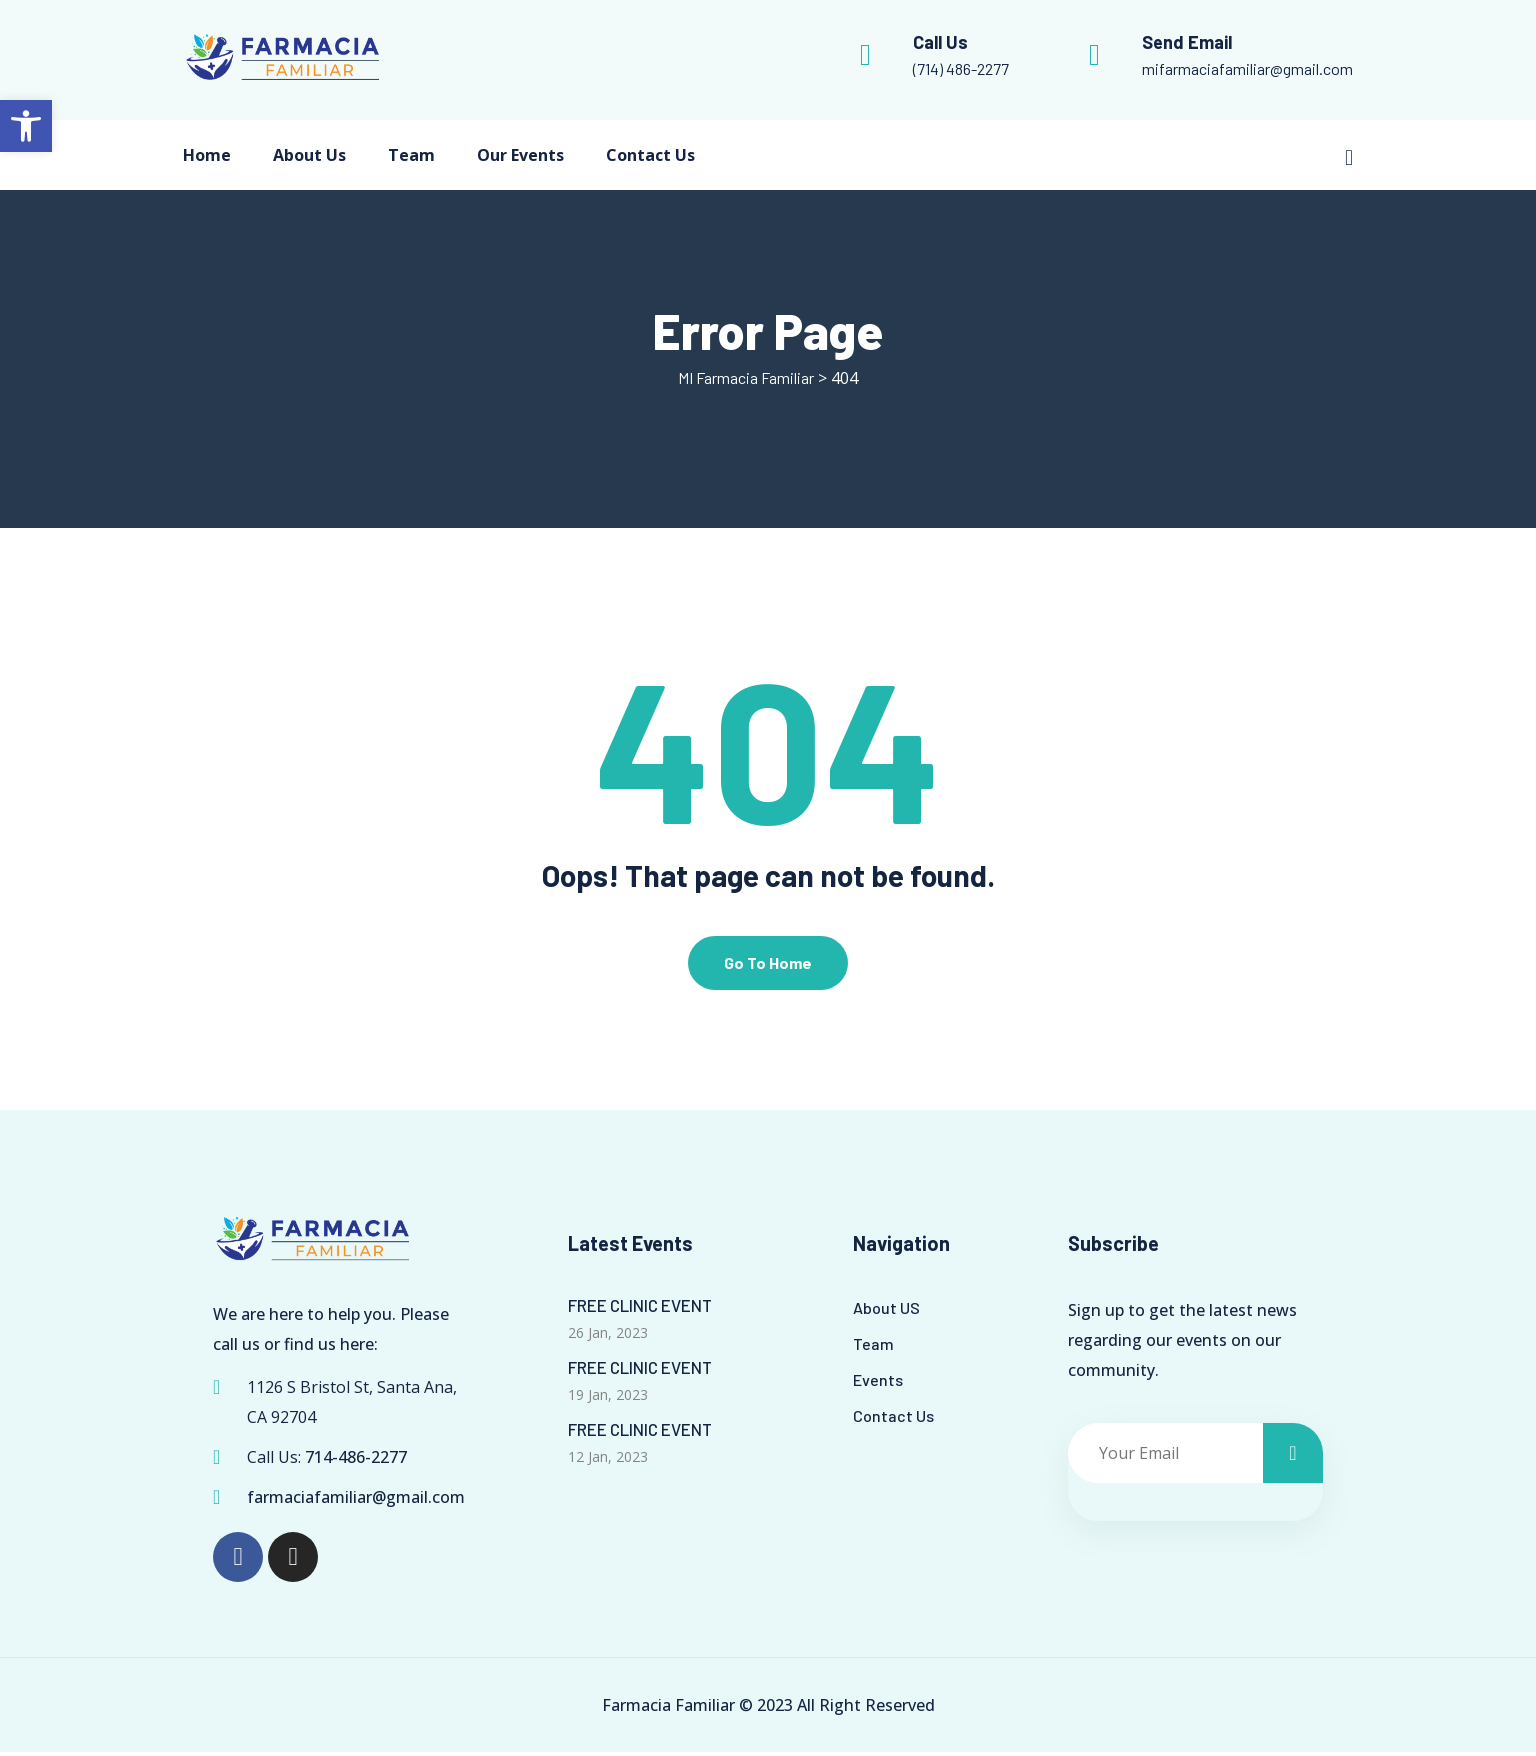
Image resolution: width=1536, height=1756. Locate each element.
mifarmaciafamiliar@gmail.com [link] (1247, 68)
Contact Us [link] (650, 155)
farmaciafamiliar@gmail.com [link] (356, 1501)
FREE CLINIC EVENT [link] (640, 1309)
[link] (26, 126)
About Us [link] (309, 155)
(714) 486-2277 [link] (961, 68)
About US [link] (886, 1311)
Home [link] (207, 155)
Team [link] (411, 155)
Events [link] (878, 1383)
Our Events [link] (520, 155)
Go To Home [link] (768, 966)
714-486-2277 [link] (356, 1461)
